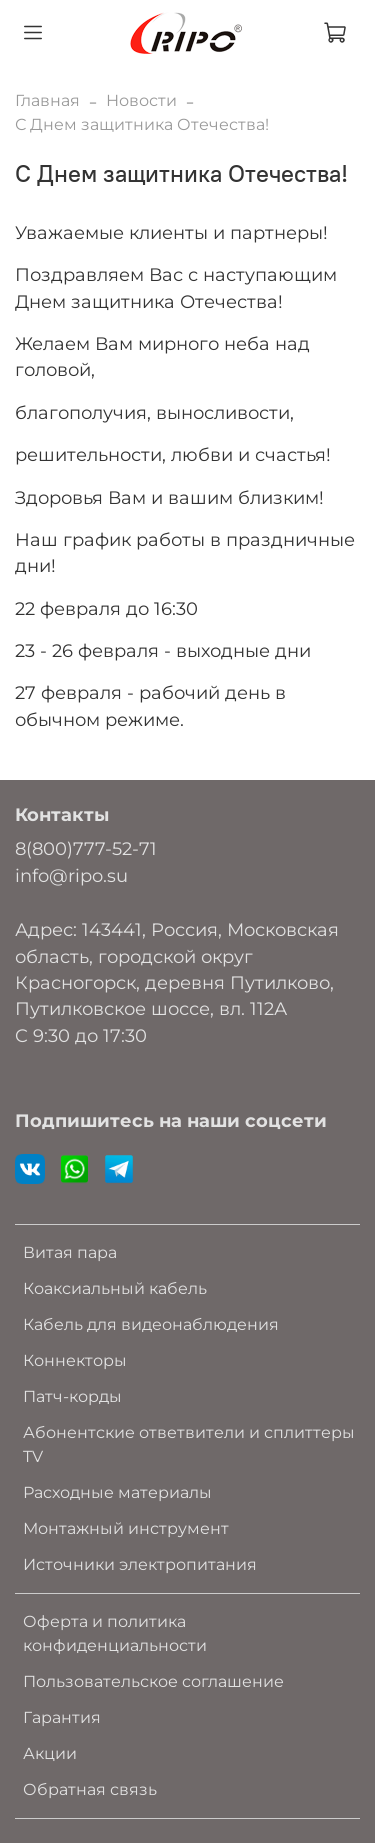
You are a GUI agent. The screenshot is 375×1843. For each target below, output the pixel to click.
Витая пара (70, 1252)
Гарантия (62, 1717)
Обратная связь (90, 1789)
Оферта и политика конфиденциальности (115, 1633)
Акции (50, 1753)
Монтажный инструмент (126, 1528)
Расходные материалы (117, 1492)
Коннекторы (75, 1360)
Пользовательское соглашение (153, 1681)
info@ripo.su (71, 875)
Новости (141, 100)
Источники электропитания (140, 1564)
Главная (47, 100)
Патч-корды (72, 1396)
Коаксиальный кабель (115, 1288)
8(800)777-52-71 (86, 848)
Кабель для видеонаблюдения (151, 1324)
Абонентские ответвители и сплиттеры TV (189, 1444)
